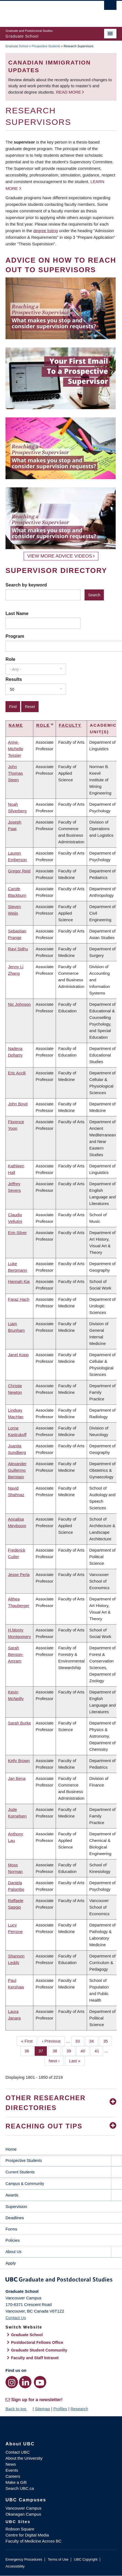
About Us (13, 2251)
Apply (11, 2263)
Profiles (60, 2408)
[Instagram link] (12, 2382)
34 (93, 2040)
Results (14, 679)
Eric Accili (17, 1073)
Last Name (17, 613)
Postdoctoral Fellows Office (37, 2342)
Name (16, 725)
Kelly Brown (19, 1760)
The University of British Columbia (44, 11)
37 (43, 2050)
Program (15, 636)
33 (79, 2040)
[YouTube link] (40, 2382)
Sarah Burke (19, 1723)
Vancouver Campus (24, 2508)
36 (29, 2050)
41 (98, 2050)
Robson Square (20, 2529)
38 (57, 2050)
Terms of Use (58, 2559)
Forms (11, 2229)
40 (84, 2050)
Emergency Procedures (24, 2559)
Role (10, 659)
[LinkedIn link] (25, 2382)
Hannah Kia (18, 1281)
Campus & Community (25, 2183)
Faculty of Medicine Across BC (33, 2541)
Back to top (18, 2408)
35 (107, 2040)
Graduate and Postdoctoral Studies (61, 2280)
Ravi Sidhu (18, 948)
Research (79, 2408)
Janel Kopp (18, 1354)
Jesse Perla (18, 1574)
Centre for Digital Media (27, 2535)
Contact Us (16, 2317)
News (11, 2464)
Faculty (70, 725)
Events (12, 2470)
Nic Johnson (19, 1004)
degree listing (45, 230)
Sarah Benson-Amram (15, 1654)
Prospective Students (46, 46)
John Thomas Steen (15, 773)
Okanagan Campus (23, 2514)
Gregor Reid (19, 871)
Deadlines (15, 2217)
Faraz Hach (18, 1299)
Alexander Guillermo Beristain (17, 1470)
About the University (24, 2458)
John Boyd (18, 1104)
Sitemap (42, 2408)
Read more (69, 92)
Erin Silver (17, 1232)
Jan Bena (16, 1778)
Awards (12, 2195)
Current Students (20, 2172)
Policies (13, 2240)
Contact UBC (18, 2452)
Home (11, 2149)
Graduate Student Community (39, 2350)
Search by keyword (26, 584)
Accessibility (15, 2566)
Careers (13, 2476)
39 (71, 2050)
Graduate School (17, 46)
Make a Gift (16, 2482)
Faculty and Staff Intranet (35, 2358)
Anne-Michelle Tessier (15, 749)
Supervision (16, 2206)
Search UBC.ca (20, 2488)
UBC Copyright (85, 2559)
